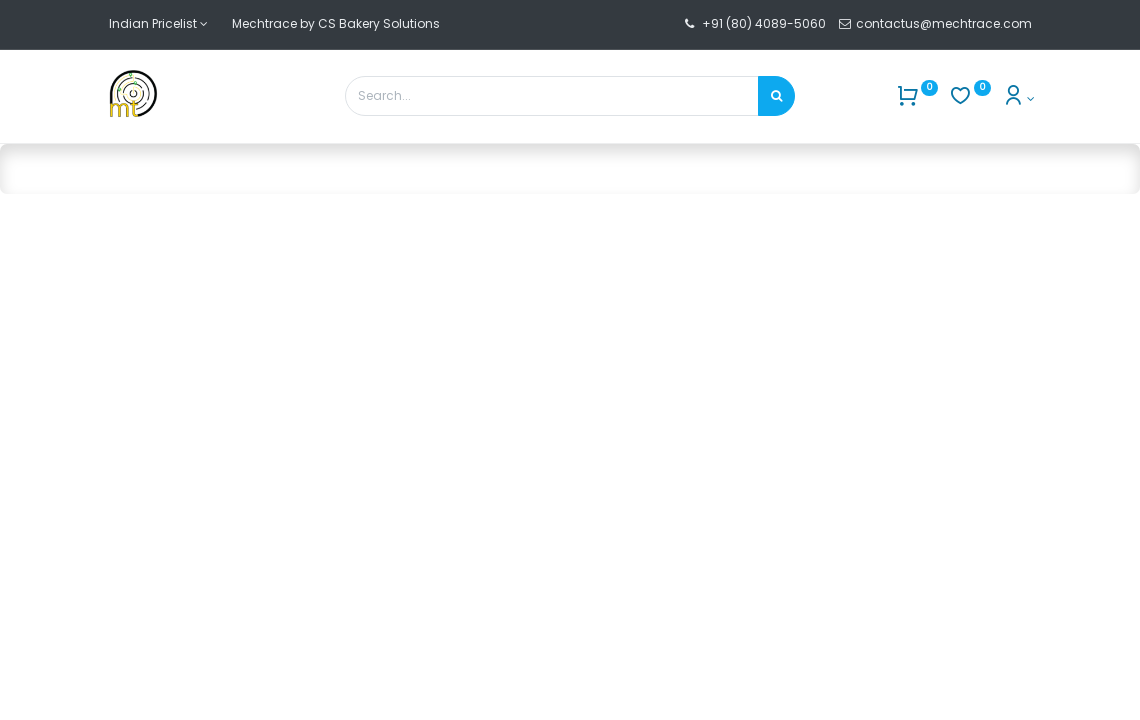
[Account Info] (1018, 98)
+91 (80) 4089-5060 (764, 23)
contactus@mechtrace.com (945, 23)
